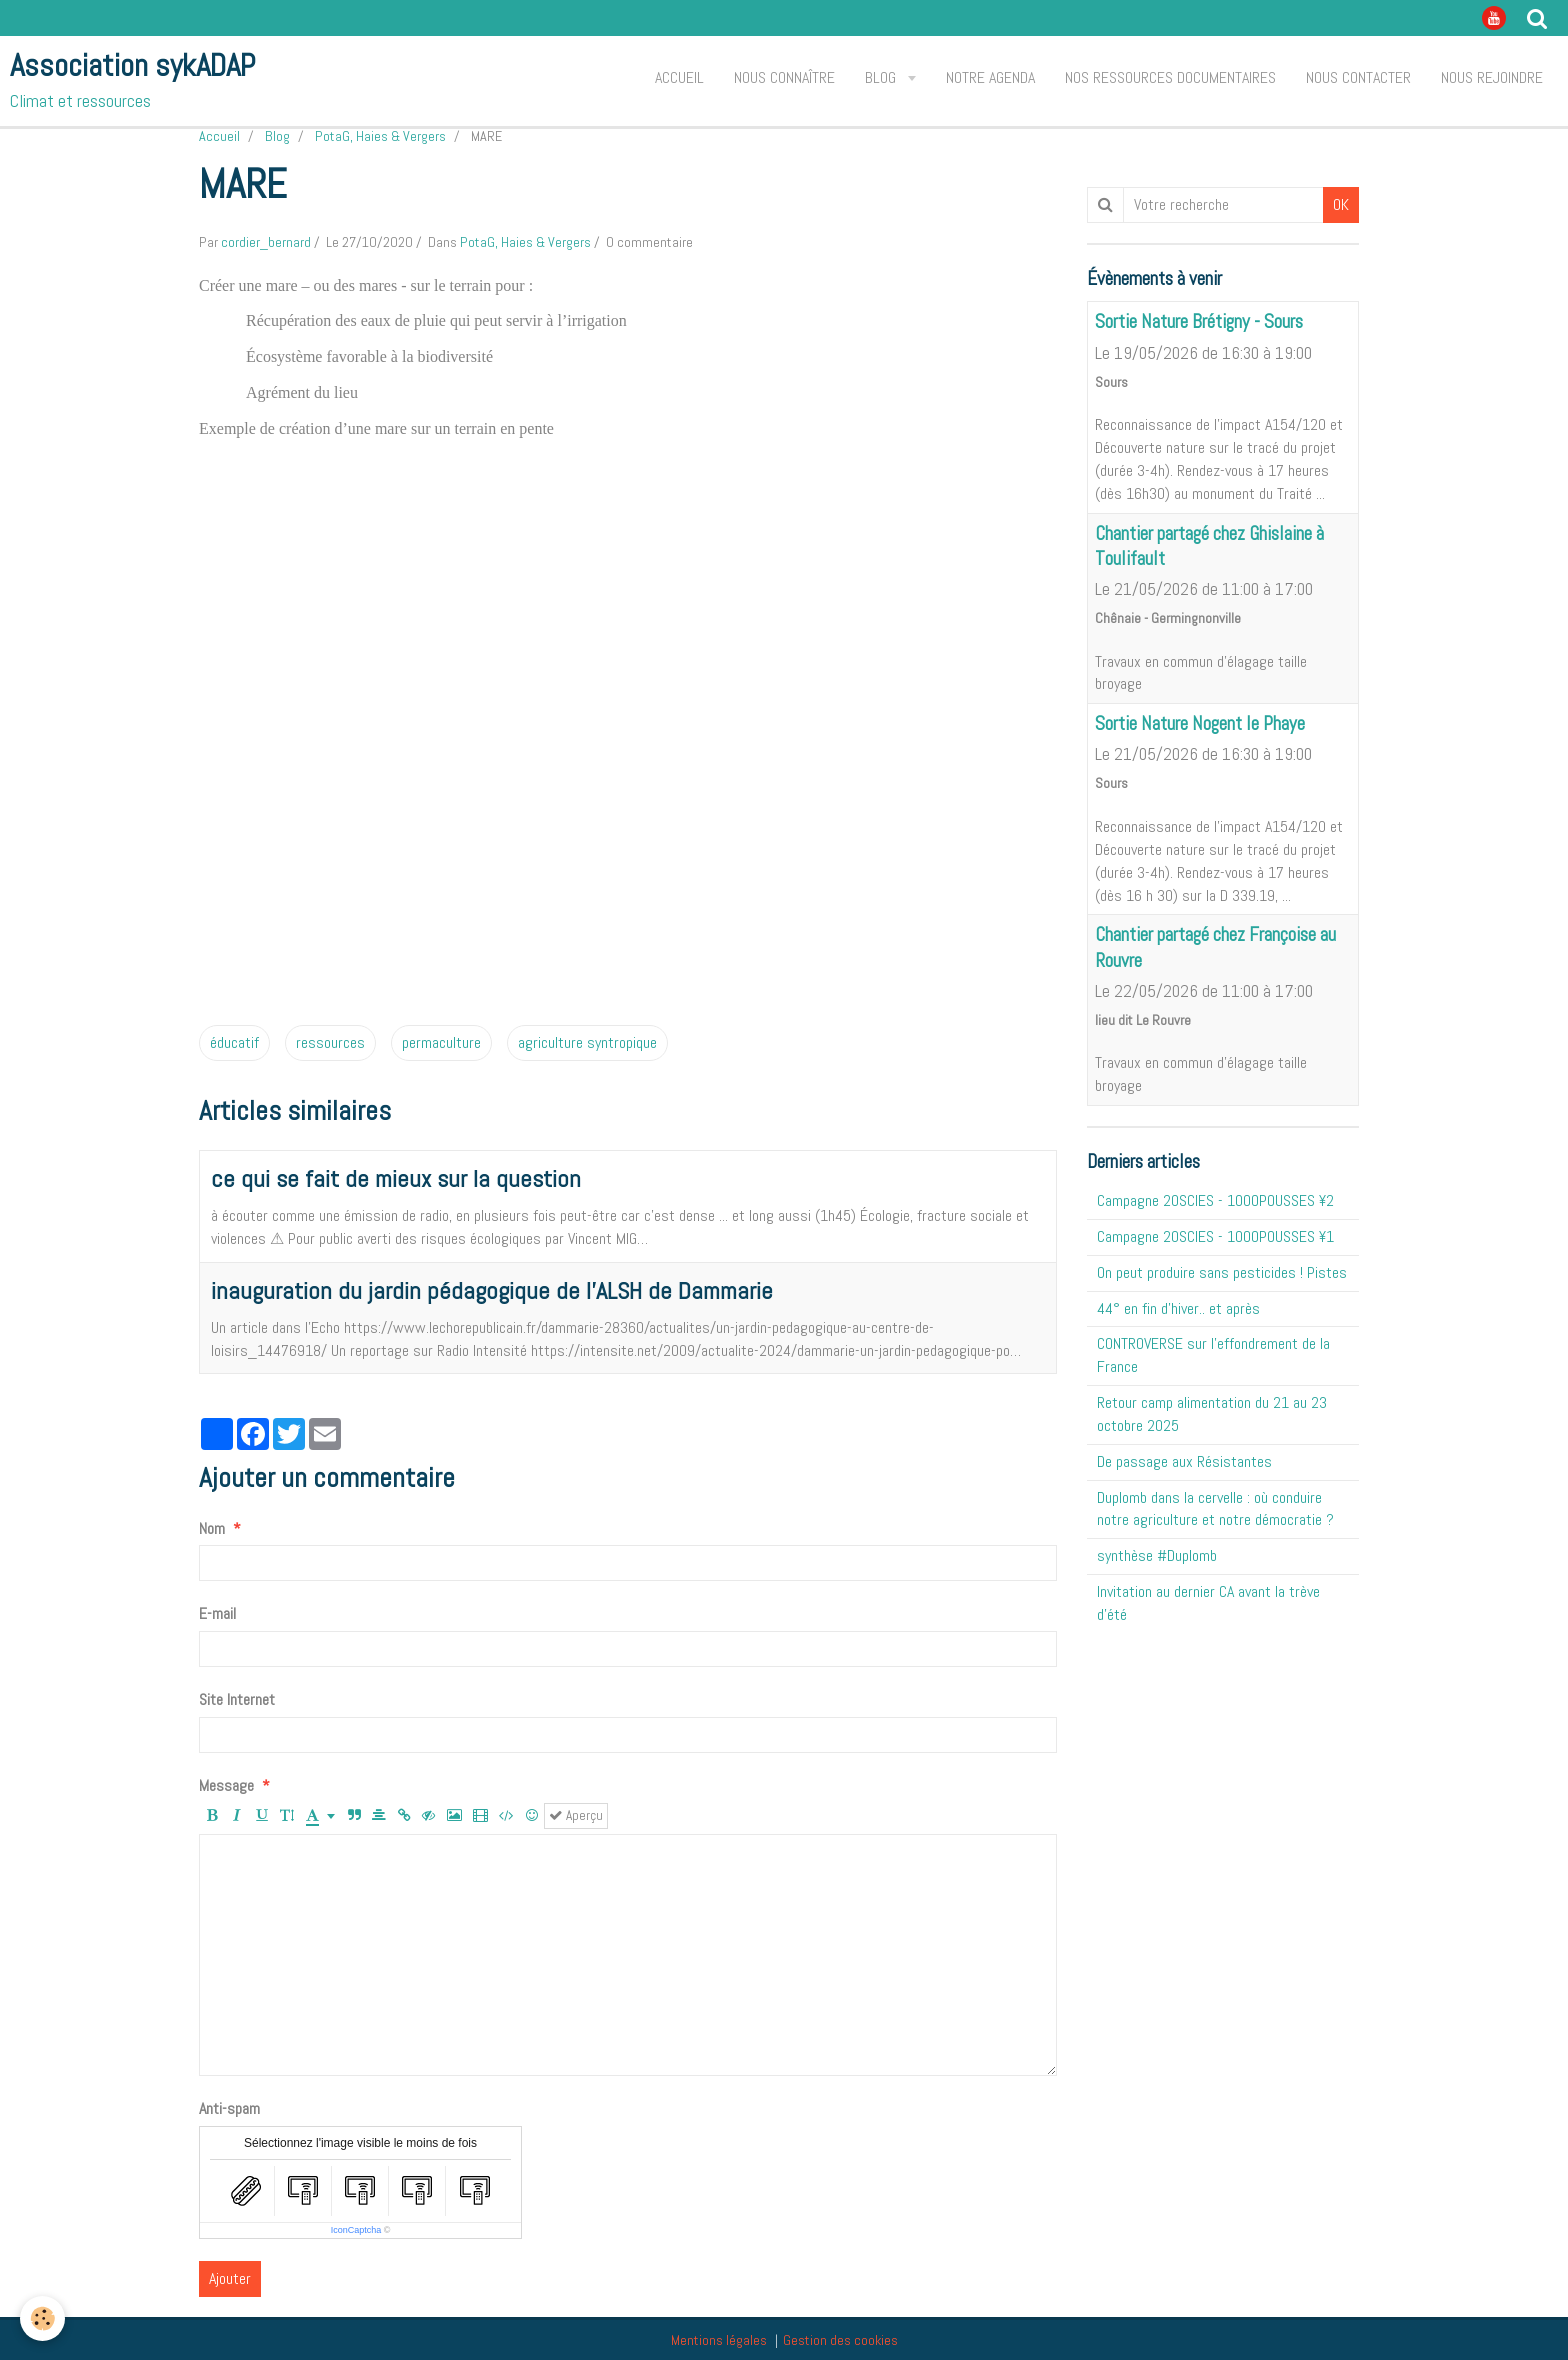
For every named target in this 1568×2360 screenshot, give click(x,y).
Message (226, 1785)
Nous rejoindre (1492, 77)
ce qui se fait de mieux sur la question (396, 1178)
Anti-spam (229, 2108)
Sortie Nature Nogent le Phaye (1200, 723)
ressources (330, 1042)
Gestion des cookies (840, 2340)
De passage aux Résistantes (1184, 1461)
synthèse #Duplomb (1157, 1555)
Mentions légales (719, 2340)
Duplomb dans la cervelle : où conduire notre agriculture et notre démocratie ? (1215, 1509)
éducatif (234, 1042)
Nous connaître (784, 77)
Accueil (679, 77)
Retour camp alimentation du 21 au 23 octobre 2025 (1212, 1414)
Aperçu (576, 1815)
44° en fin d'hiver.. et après (1178, 1308)
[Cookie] (42, 2318)
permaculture (441, 1042)
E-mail (217, 1613)
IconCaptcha (356, 2230)
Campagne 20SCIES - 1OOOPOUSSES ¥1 (1215, 1236)
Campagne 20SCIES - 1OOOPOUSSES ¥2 (1215, 1200)
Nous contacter (1358, 77)
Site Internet (237, 1699)
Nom (212, 1528)
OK (1341, 204)
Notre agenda (990, 77)
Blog (882, 77)
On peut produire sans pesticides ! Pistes (1222, 1272)
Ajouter (230, 2278)
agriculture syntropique (587, 1042)
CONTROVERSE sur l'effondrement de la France (1213, 1355)
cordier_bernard (266, 242)
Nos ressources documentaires (1170, 77)
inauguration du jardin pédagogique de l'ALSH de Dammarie (492, 1290)
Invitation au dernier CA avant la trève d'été (1208, 1603)
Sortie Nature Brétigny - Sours (1199, 322)
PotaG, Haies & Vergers (380, 136)
